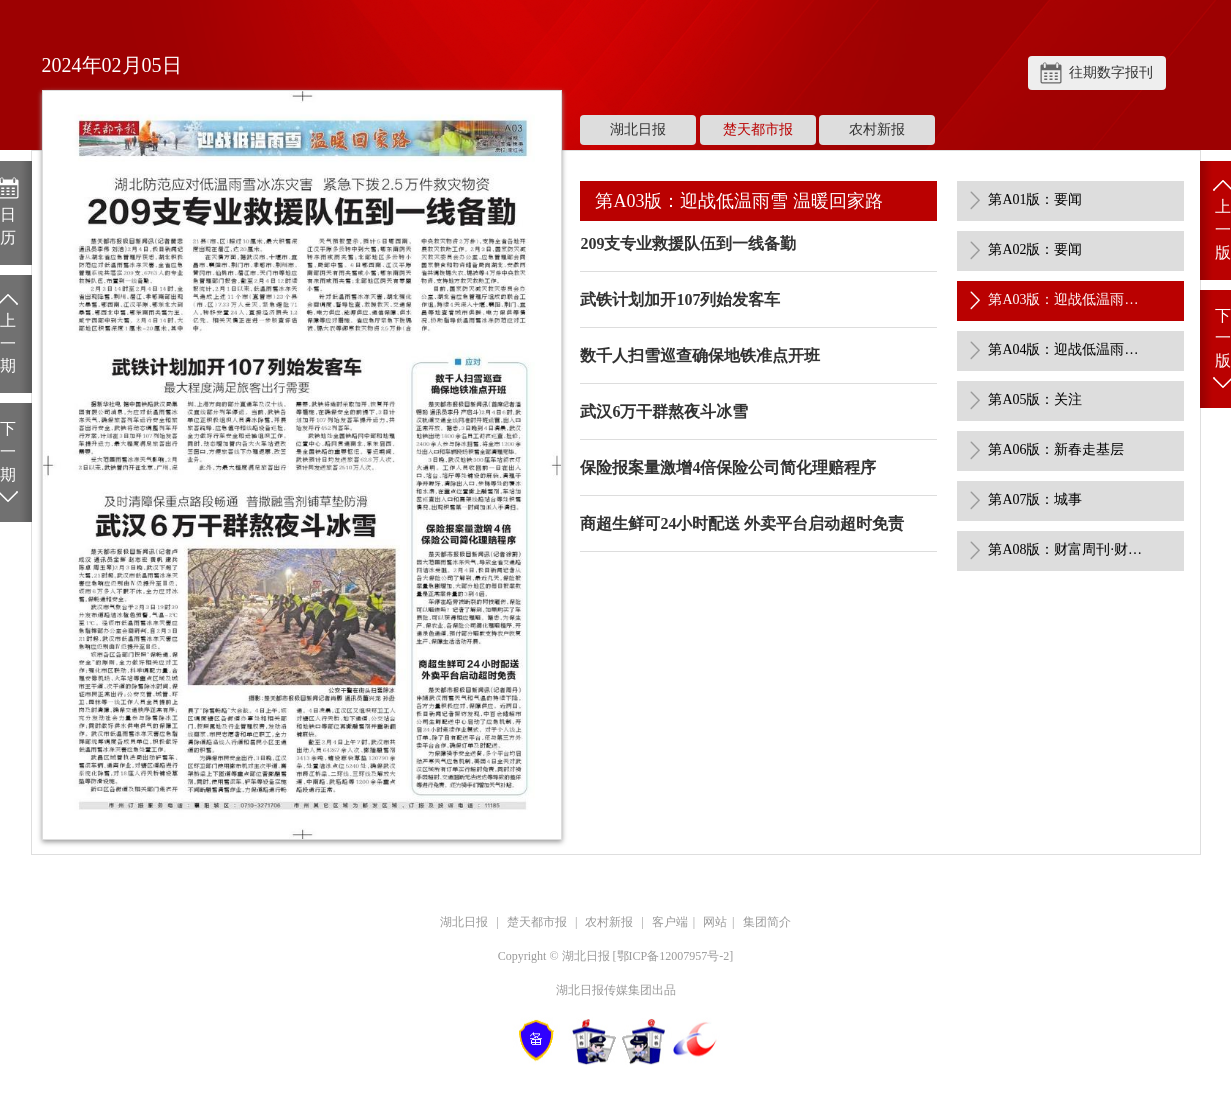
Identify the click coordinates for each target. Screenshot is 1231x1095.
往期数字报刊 (1111, 72)
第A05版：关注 (1035, 399)
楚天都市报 (758, 129)
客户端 (670, 922)
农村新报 (877, 129)
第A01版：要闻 (1035, 199)
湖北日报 (638, 129)
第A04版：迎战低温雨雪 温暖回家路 (1068, 349)
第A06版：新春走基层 (1056, 449)
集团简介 (767, 922)
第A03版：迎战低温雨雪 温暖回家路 (1068, 299)
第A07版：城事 (1035, 499)
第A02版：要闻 (1035, 249)
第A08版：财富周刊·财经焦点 (1068, 549)
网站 (715, 922)
